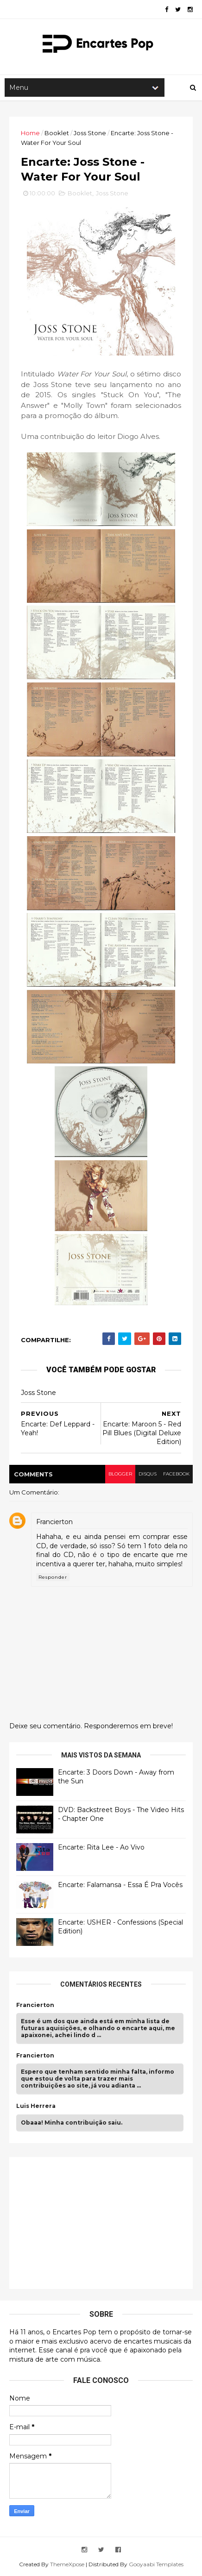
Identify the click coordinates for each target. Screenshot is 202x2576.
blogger (120, 1474)
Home (30, 133)
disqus (148, 1474)
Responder (52, 1577)
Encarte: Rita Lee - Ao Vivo (101, 1847)
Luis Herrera (36, 2106)
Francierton (54, 1522)
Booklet (56, 133)
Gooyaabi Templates (156, 2564)
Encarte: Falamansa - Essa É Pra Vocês (120, 1885)
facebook (176, 1474)
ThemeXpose (67, 2564)
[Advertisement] (85, 2222)
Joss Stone (90, 133)
